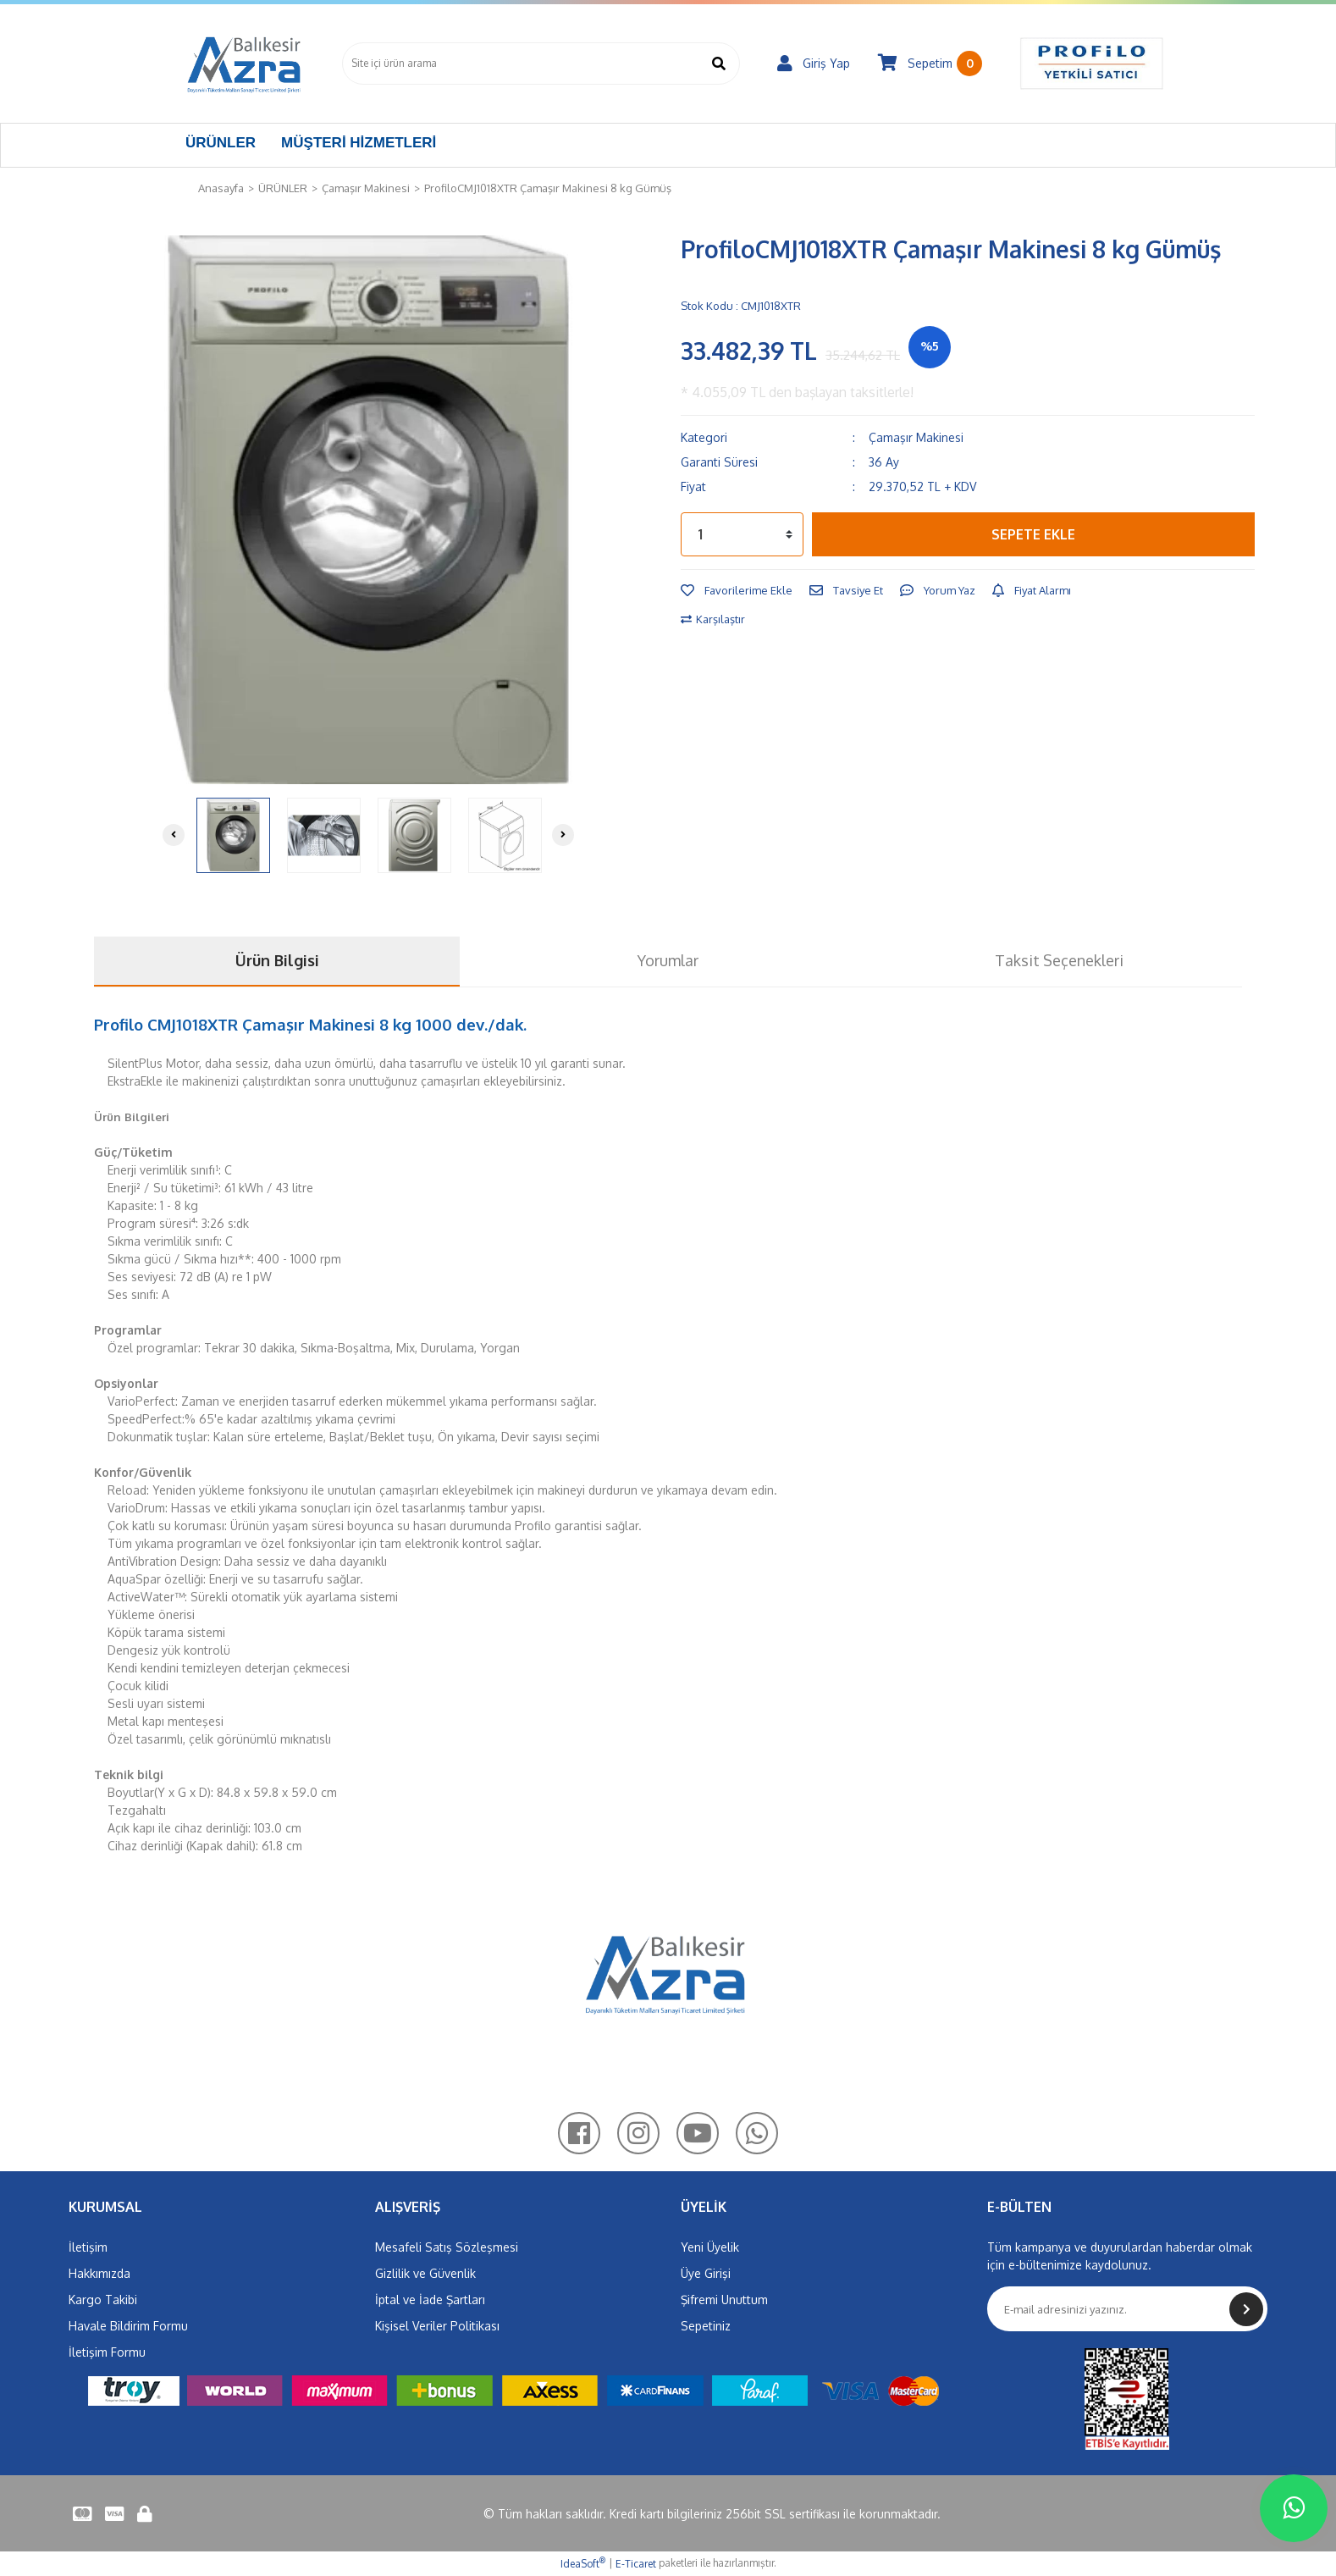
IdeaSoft (582, 2563)
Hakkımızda (99, 2273)
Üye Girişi (706, 2273)
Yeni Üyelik (710, 2247)
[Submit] (1246, 2309)
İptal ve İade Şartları (430, 2299)
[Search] (541, 63)
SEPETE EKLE (1033, 534)
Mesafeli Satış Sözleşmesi (446, 2247)
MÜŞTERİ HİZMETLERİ (358, 143)
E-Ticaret (636, 2563)
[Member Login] (813, 63)
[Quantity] (742, 534)
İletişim (88, 2247)
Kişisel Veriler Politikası (437, 2326)
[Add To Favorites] (736, 591)
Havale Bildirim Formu (128, 2326)
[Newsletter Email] (1127, 2308)
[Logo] (245, 63)
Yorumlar (668, 960)
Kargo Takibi (103, 2299)
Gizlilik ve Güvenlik (425, 2273)
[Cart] (930, 63)
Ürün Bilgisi (277, 960)
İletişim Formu (107, 2352)
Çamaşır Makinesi (916, 437)
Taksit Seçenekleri (1059, 960)
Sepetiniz (706, 2326)
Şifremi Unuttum (724, 2299)
